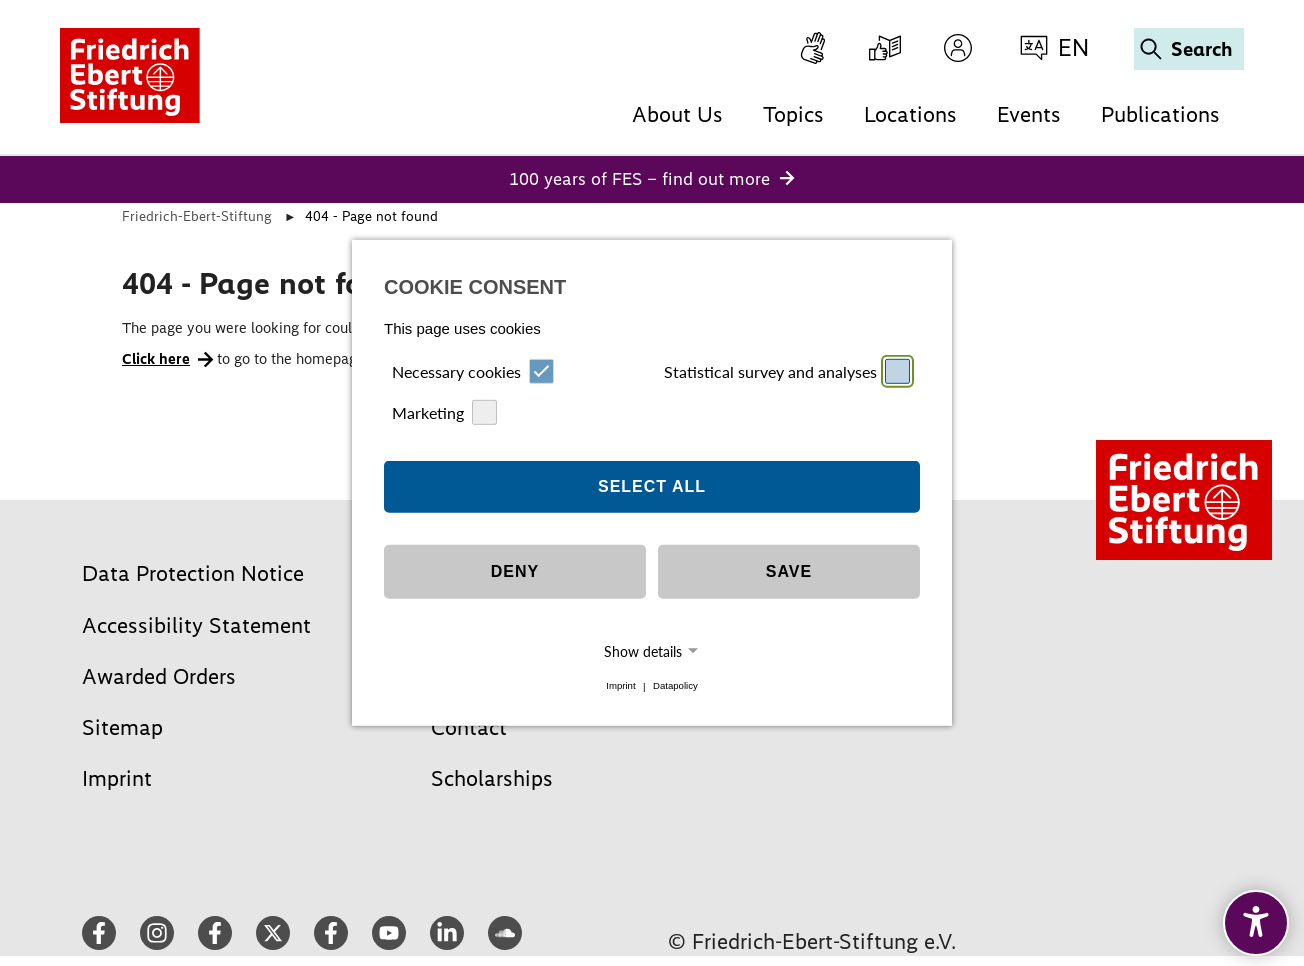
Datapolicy (675, 686)
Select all (652, 486)
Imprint (620, 686)
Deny (515, 571)
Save (789, 571)
